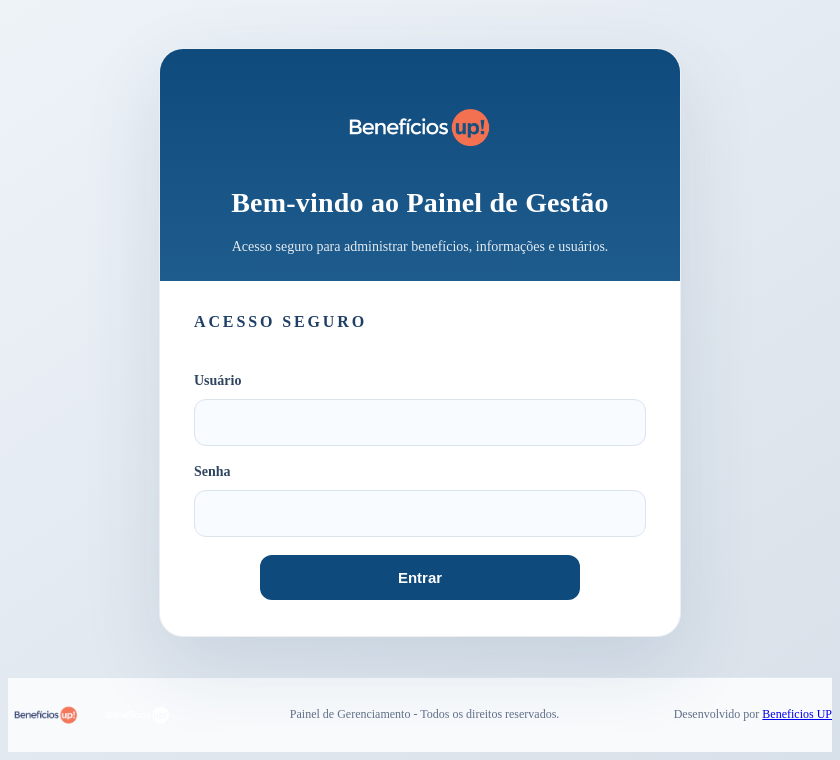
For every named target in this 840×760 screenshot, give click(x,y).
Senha (212, 471)
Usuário (217, 380)
